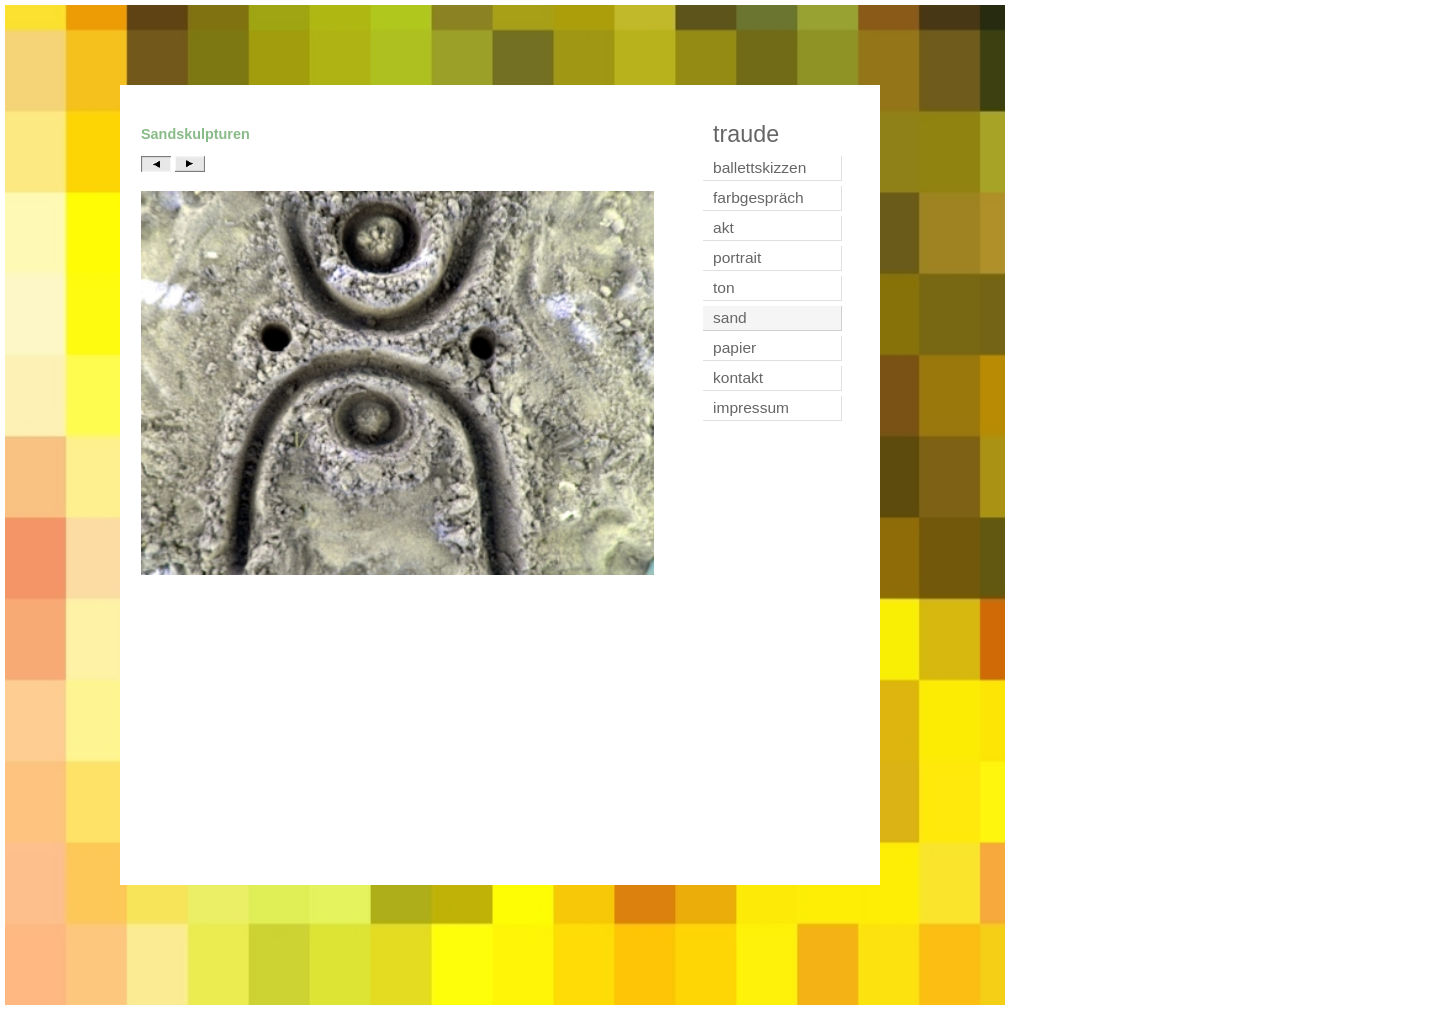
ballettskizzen (759, 167)
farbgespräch (758, 197)
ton (724, 287)
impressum (751, 407)
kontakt (738, 377)
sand (730, 317)
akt (723, 227)
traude (746, 134)
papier (734, 347)
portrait (737, 257)
